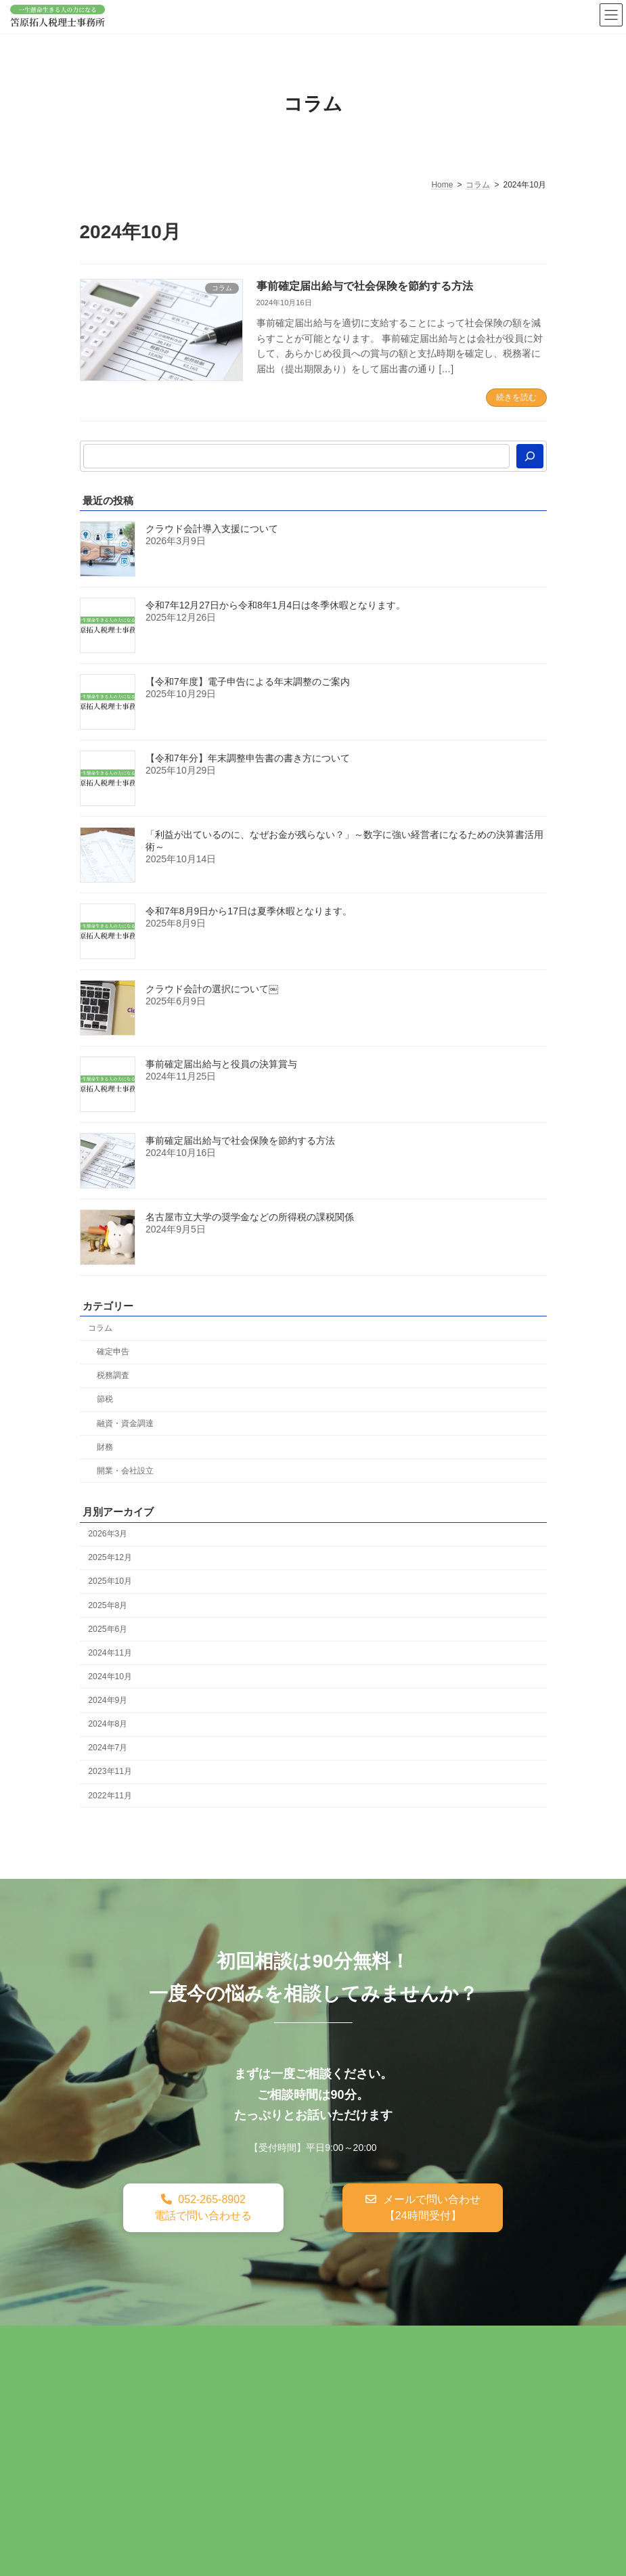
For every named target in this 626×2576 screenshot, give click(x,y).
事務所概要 (301, 2413)
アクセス (366, 2413)
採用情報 (108, 2427)
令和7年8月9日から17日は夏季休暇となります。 (249, 911)
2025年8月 (107, 1604)
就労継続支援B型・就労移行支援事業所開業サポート (201, 2398)
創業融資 (348, 2340)
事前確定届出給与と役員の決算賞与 (221, 1064)
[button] (203, 2207)
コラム (100, 1328)
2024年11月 (110, 1653)
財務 (104, 1447)
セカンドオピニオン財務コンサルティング (179, 2369)
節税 (104, 1399)
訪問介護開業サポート (136, 2383)
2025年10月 (110, 1581)
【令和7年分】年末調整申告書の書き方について (248, 758)
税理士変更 (413, 2340)
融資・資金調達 (124, 1422)
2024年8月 (107, 1724)
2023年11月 (110, 1771)
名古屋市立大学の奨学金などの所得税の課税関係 (250, 1217)
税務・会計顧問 (174, 2340)
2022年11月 (110, 1795)
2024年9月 (107, 1700)
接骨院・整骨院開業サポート (398, 2398)
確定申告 (112, 1351)
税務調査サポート (268, 2340)
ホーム (104, 2340)
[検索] (529, 456)
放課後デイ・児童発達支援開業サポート (292, 2383)
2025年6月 (107, 1629)
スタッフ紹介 (436, 2413)
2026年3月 (107, 1533)
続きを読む (516, 397)
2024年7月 (107, 1747)
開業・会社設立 (124, 1470)
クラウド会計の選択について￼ (212, 988)
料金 (497, 2413)
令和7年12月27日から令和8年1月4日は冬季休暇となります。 (275, 605)
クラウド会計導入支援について (212, 528)
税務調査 (112, 1375)
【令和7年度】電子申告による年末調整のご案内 (248, 681)
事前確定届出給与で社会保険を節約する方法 (364, 286)
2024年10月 (110, 1676)
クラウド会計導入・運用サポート (401, 2354)
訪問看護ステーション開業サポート (368, 2369)
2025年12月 (110, 1557)
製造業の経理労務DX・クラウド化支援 (171, 2413)
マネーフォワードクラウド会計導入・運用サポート (198, 2354)
